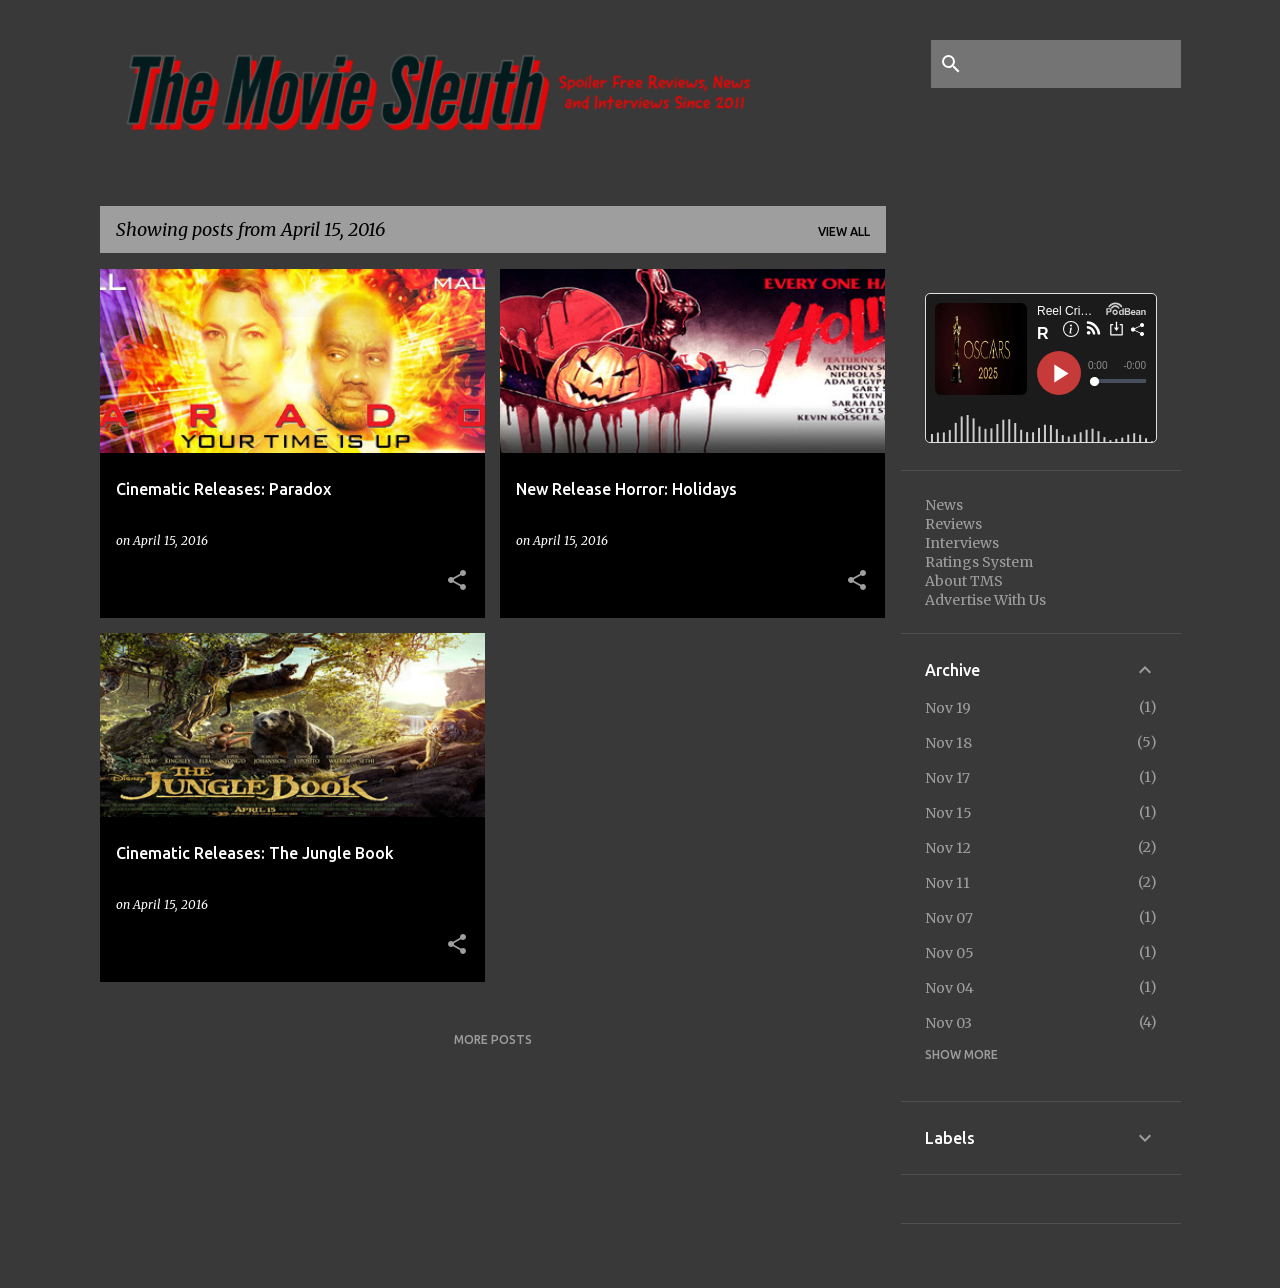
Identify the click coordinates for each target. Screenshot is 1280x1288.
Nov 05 (949, 953)
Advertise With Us (985, 600)
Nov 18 (948, 743)
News (944, 505)
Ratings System (979, 562)
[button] (457, 581)
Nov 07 (949, 918)
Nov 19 (948, 708)
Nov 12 (948, 848)
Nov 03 (948, 1023)
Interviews (962, 543)
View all (844, 231)
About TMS (964, 581)
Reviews (953, 524)
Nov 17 (947, 778)
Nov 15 (948, 813)
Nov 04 (949, 988)
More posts (493, 1039)
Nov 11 (947, 883)
